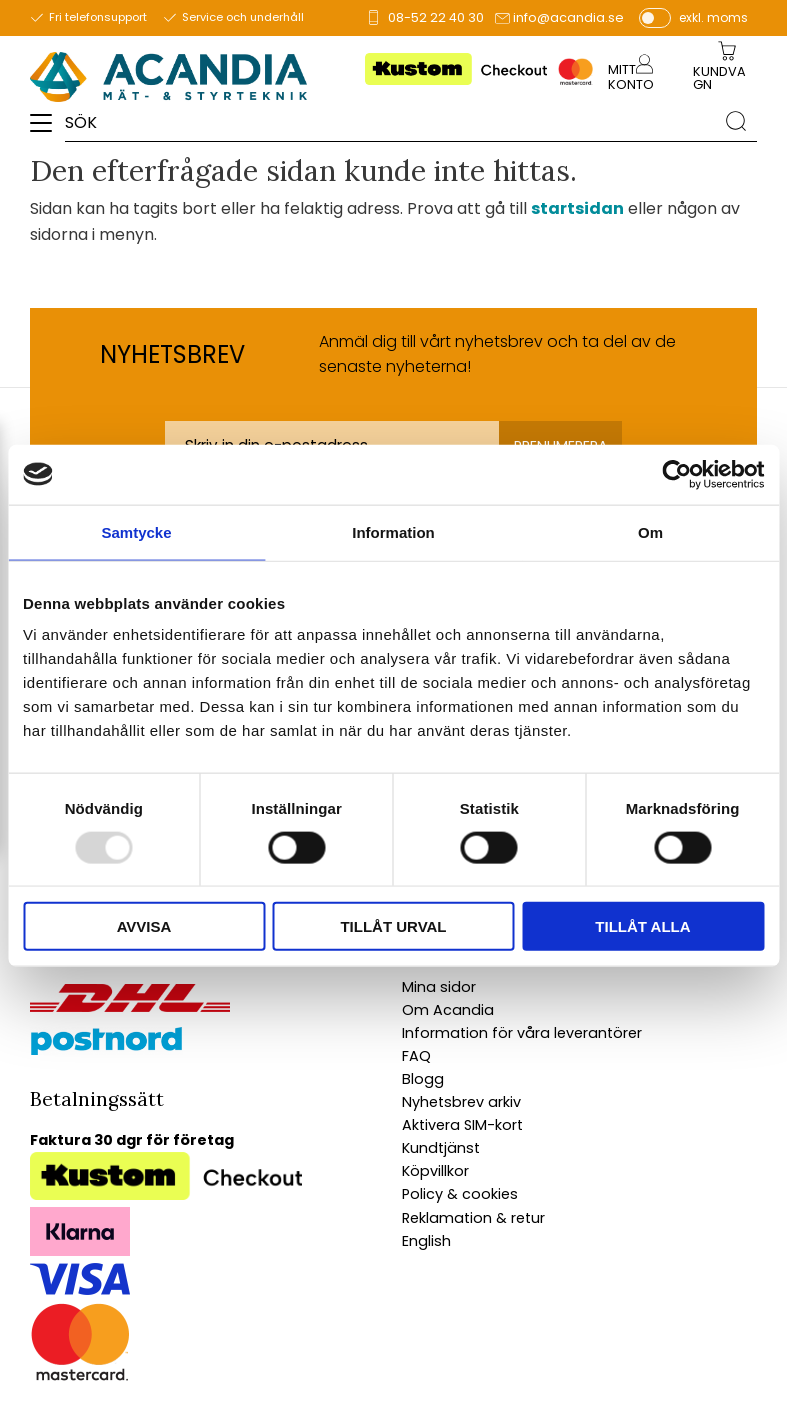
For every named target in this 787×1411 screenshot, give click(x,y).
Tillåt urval (393, 926)
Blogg (423, 1079)
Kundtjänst (441, 1148)
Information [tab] (393, 531)
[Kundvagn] (724, 79)
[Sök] (736, 121)
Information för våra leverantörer (522, 1033)
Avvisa (144, 926)
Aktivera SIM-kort (462, 1125)
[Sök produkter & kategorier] (390, 121)
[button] (47, 130)
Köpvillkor (435, 1171)
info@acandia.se (568, 17)
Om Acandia (448, 1010)
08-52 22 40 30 (436, 17)
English (426, 1241)
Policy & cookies (460, 1194)
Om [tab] (650, 531)
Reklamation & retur (473, 1218)
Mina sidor (439, 987)
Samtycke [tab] (136, 531)
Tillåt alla (642, 926)
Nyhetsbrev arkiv (461, 1102)
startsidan (577, 208)
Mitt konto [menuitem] (631, 77)
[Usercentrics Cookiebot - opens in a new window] (676, 474)
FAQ (416, 1056)
